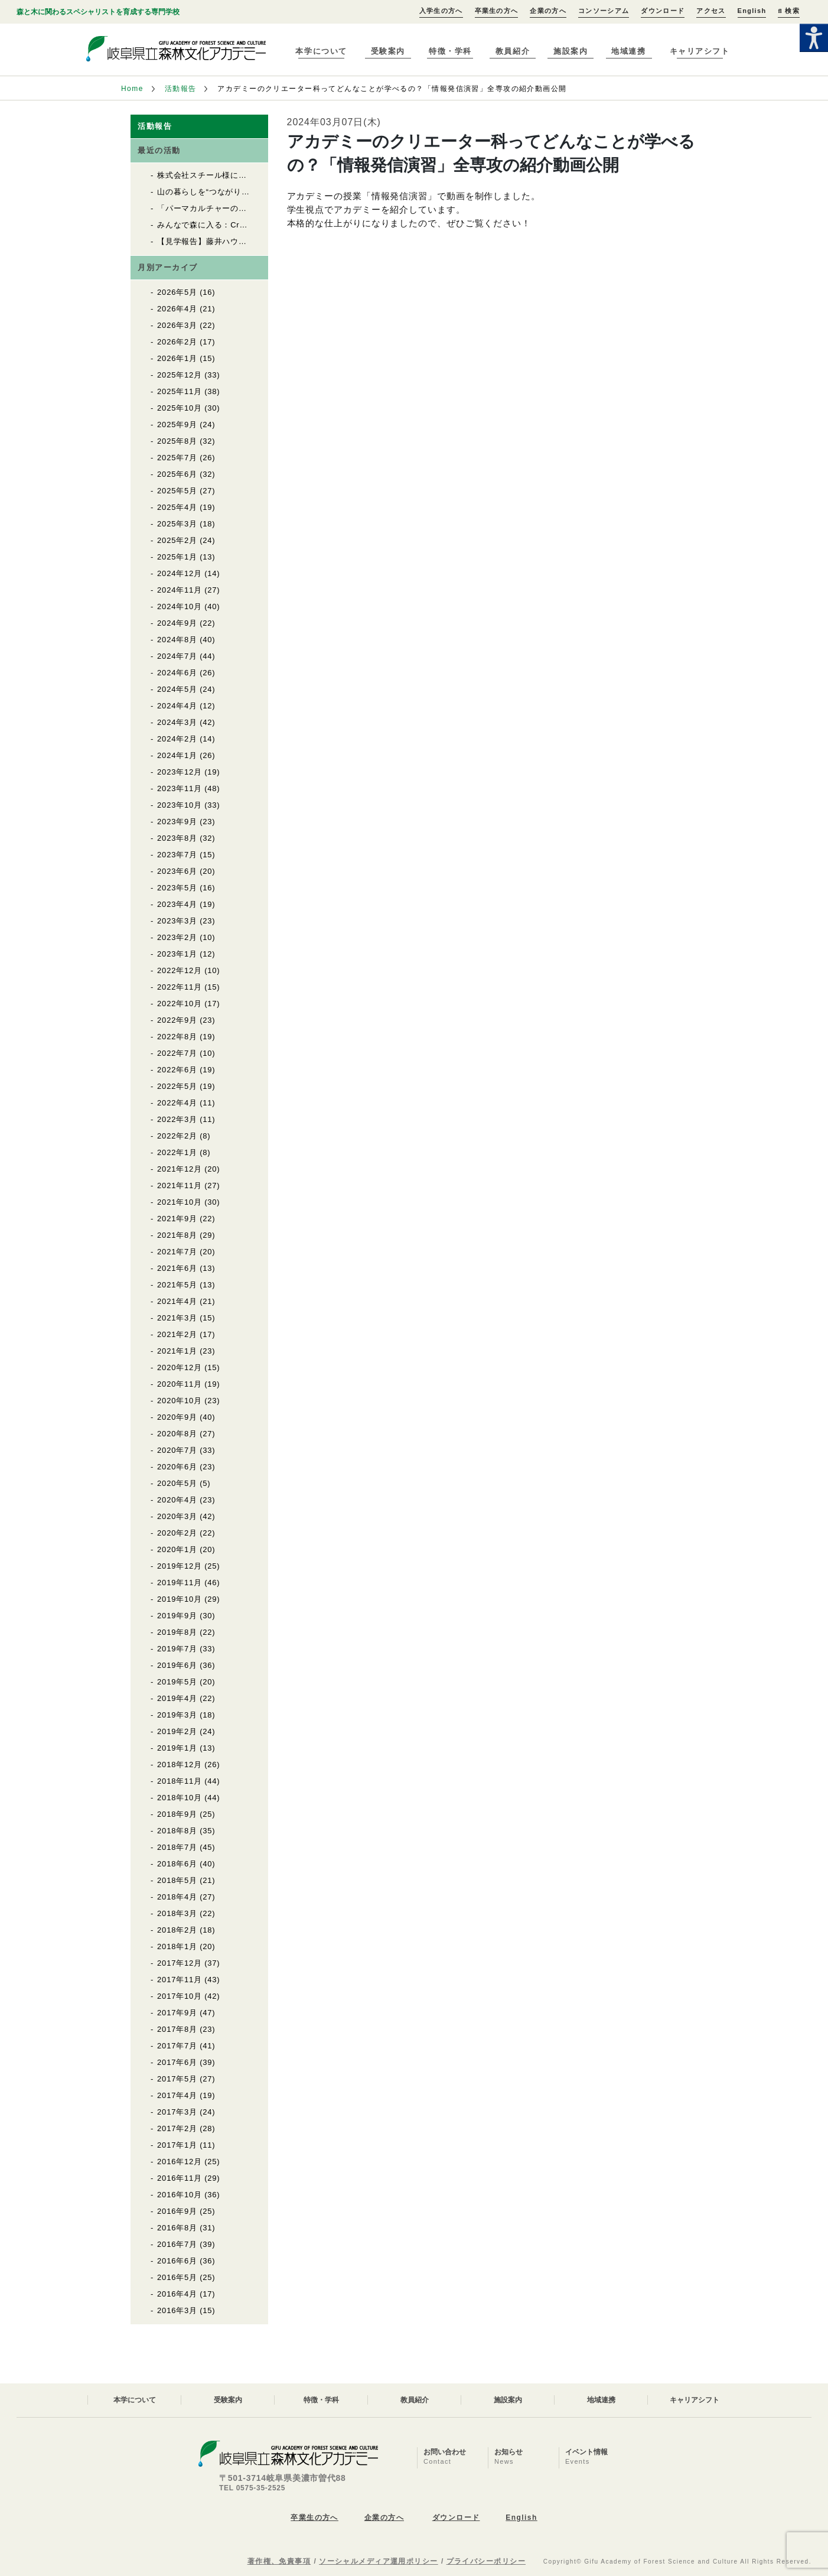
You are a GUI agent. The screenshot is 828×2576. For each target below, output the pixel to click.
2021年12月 (179, 1169)
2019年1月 (177, 1748)
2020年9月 (177, 1417)
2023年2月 (177, 937)
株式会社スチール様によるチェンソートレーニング (250, 175)
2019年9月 (177, 1615)
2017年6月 (177, 2062)
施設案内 (570, 51)
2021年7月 (177, 1251)
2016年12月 (179, 2161)
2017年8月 (177, 2029)
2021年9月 (177, 1218)
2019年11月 (179, 1582)
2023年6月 (177, 871)
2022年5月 (177, 1086)
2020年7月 (177, 1450)
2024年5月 (177, 689)
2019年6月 (177, 1665)
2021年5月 (177, 1284)
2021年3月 (177, 1317)
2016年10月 (179, 2194)
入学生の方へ (441, 10)
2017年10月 (179, 1996)
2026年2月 (177, 341)
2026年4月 (177, 308)
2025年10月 (179, 408)
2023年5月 (177, 887)
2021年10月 (179, 1202)
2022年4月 (177, 1102)
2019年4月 (177, 1698)
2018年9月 (177, 1814)
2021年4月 (177, 1301)
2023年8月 (177, 838)
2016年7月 (177, 2244)
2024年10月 (179, 606)
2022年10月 (179, 1003)
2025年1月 (177, 556)
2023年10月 (179, 805)
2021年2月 (177, 1334)
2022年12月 (179, 970)
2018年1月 (177, 1946)
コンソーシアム (603, 10)
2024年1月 (177, 755)
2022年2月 (177, 1135)
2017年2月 (177, 2128)
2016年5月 (177, 2277)
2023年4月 (177, 904)
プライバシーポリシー (486, 2561)
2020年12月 (179, 1367)
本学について (321, 51)
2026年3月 (177, 325)
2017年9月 (177, 2012)
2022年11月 (179, 987)
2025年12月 (179, 374)
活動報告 (181, 88)
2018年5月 (177, 1880)
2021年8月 (177, 1235)
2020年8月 (177, 1433)
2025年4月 (177, 507)
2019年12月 (179, 1566)
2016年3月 (177, 2310)
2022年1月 (177, 1152)
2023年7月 (177, 854)
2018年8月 (177, 1830)
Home (132, 88)
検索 (788, 10)
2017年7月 (177, 2045)
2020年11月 (179, 1384)
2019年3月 (177, 1714)
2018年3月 (177, 1913)
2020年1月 (177, 1549)
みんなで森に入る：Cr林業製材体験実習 (231, 224)
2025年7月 (177, 457)
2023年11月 (179, 788)
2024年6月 (177, 672)
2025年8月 (177, 441)
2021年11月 (179, 1185)
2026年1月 (177, 358)
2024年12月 (179, 573)
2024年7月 (177, 656)
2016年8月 (177, 2227)
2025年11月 (179, 391)
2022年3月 (177, 1119)
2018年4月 (177, 1896)
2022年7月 (177, 1053)
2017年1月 (177, 2145)
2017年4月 (177, 2095)
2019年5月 (177, 1681)
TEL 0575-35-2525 (252, 2488)
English (752, 10)
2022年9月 (177, 1020)
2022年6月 (177, 1069)
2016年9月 (177, 2211)
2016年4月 (177, 2293)
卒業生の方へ (497, 10)
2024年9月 (177, 623)
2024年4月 (177, 705)
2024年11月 (179, 590)
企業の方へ (548, 10)
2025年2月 (177, 540)
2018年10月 (179, 1797)
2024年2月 (177, 738)
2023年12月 (179, 771)
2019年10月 (179, 1599)
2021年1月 (177, 1350)
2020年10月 (179, 1400)
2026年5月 (177, 292)
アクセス (710, 10)
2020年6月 (177, 1466)
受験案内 (388, 51)
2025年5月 (177, 490)
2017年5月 (177, 2078)
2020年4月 (177, 1499)
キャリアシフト (700, 51)
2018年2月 (177, 1930)
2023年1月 (177, 953)
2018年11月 (179, 1781)
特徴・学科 (450, 51)
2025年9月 (177, 424)
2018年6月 (177, 1863)
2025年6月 (177, 474)
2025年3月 (177, 523)
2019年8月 (177, 1632)
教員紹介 (513, 51)
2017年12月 (179, 1963)
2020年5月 (177, 1483)
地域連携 (628, 51)
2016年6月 (177, 2260)
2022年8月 (177, 1036)
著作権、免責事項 (279, 2561)
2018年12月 (179, 1764)
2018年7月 (177, 1847)
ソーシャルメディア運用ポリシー (378, 2561)
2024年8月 (177, 639)
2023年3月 (177, 920)
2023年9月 (177, 821)
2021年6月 (177, 1268)
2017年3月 (177, 2111)
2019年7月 (177, 1648)
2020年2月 (177, 1532)
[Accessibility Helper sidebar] (814, 38)
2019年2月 (177, 1731)
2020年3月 (177, 1516)
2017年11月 (179, 1979)
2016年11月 (179, 2178)
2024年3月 (177, 722)
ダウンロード (662, 10)
